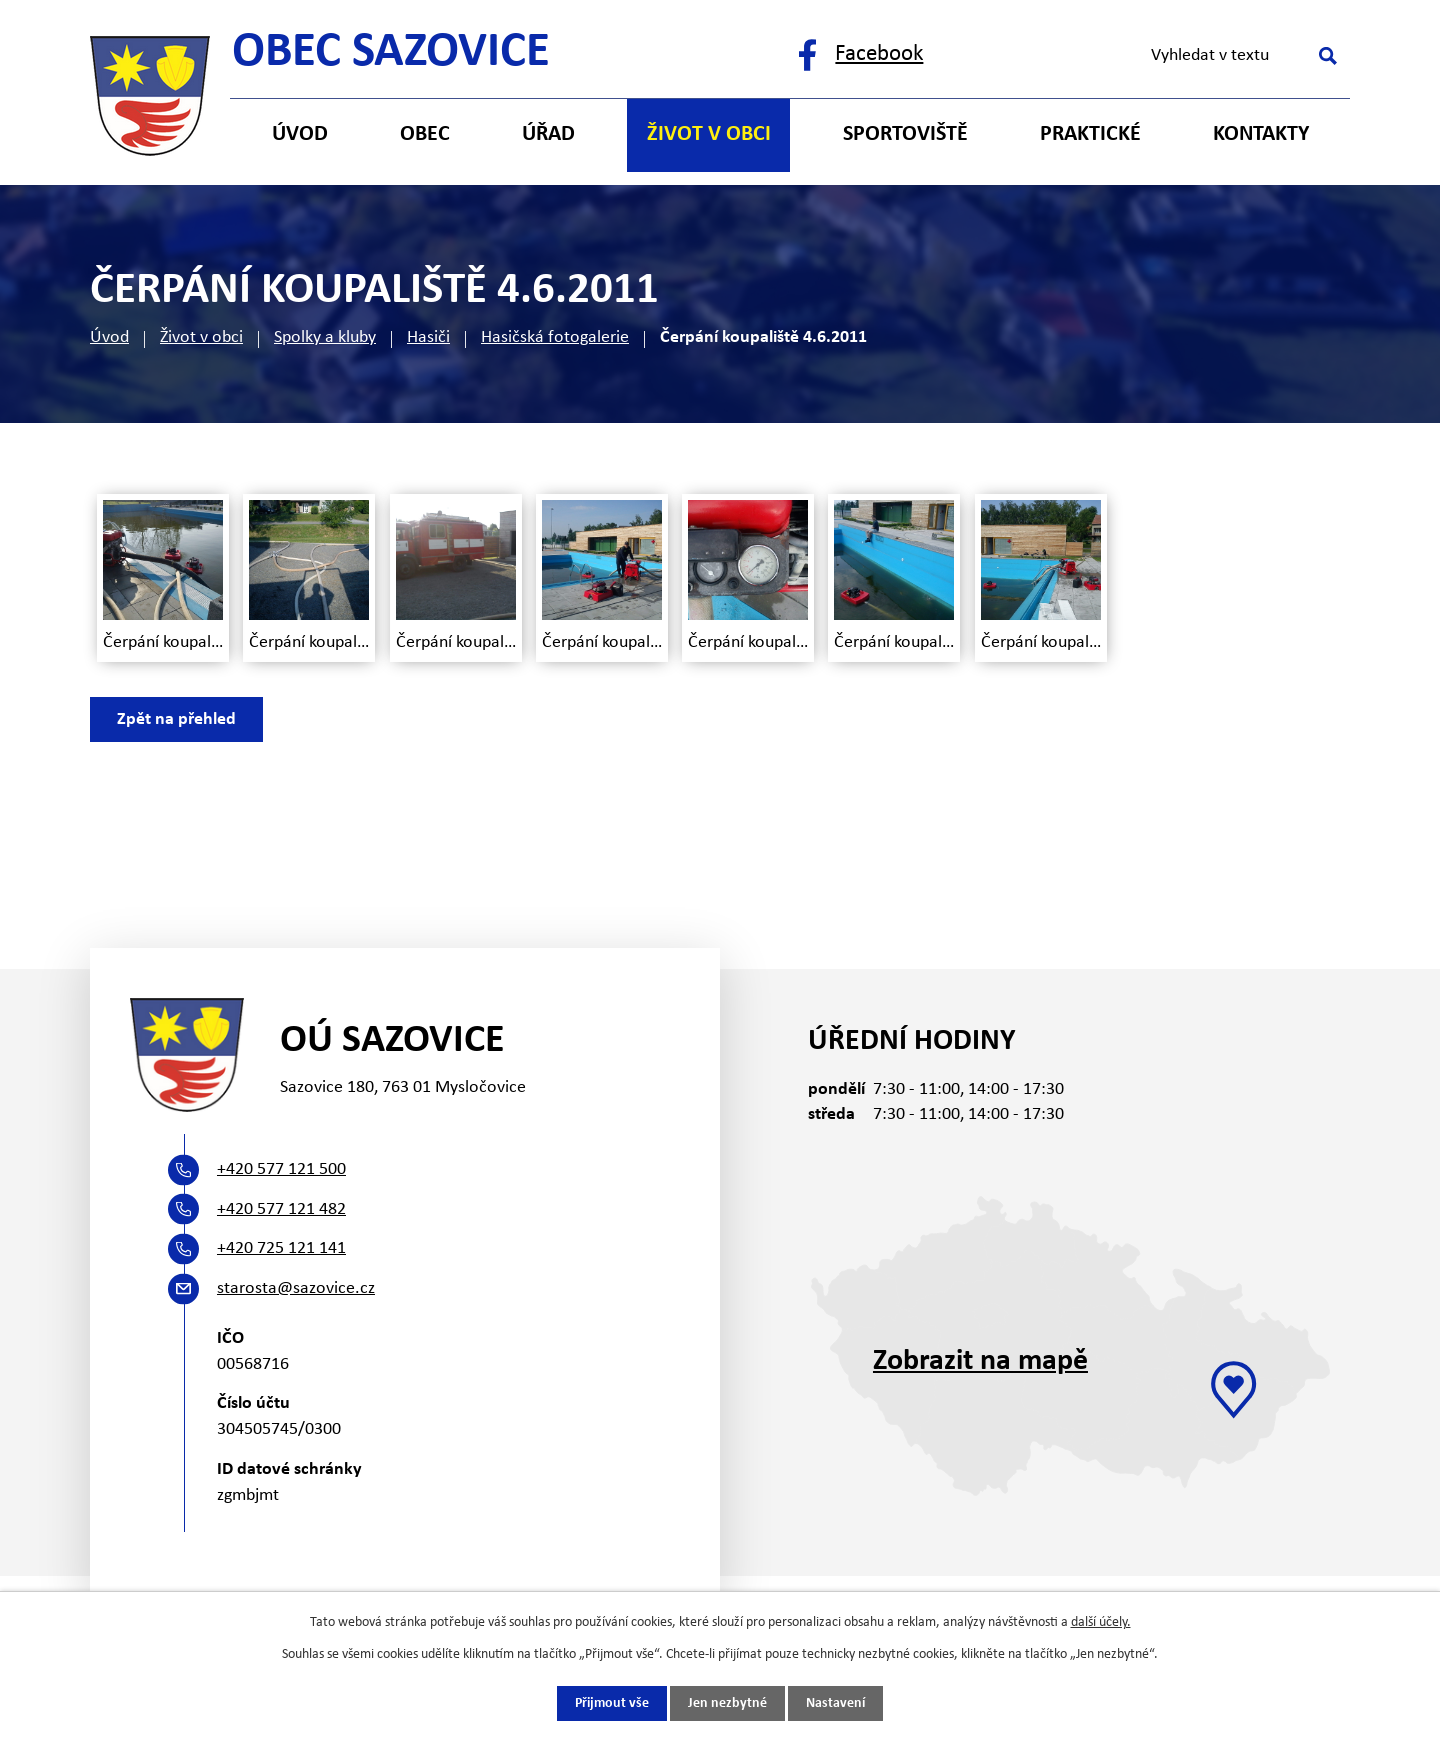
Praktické (1090, 134)
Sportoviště (905, 134)
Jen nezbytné (727, 1703)
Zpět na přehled (176, 719)
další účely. (1101, 1622)
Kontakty (1261, 134)
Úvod (109, 337)
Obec (425, 134)
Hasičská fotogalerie (555, 337)
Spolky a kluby (325, 337)
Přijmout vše (612, 1703)
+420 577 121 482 (281, 1209)
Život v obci (201, 337)
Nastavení (835, 1703)
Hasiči (428, 337)
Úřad (548, 134)
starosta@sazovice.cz (296, 1288)
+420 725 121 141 (281, 1248)
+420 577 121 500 (281, 1169)
